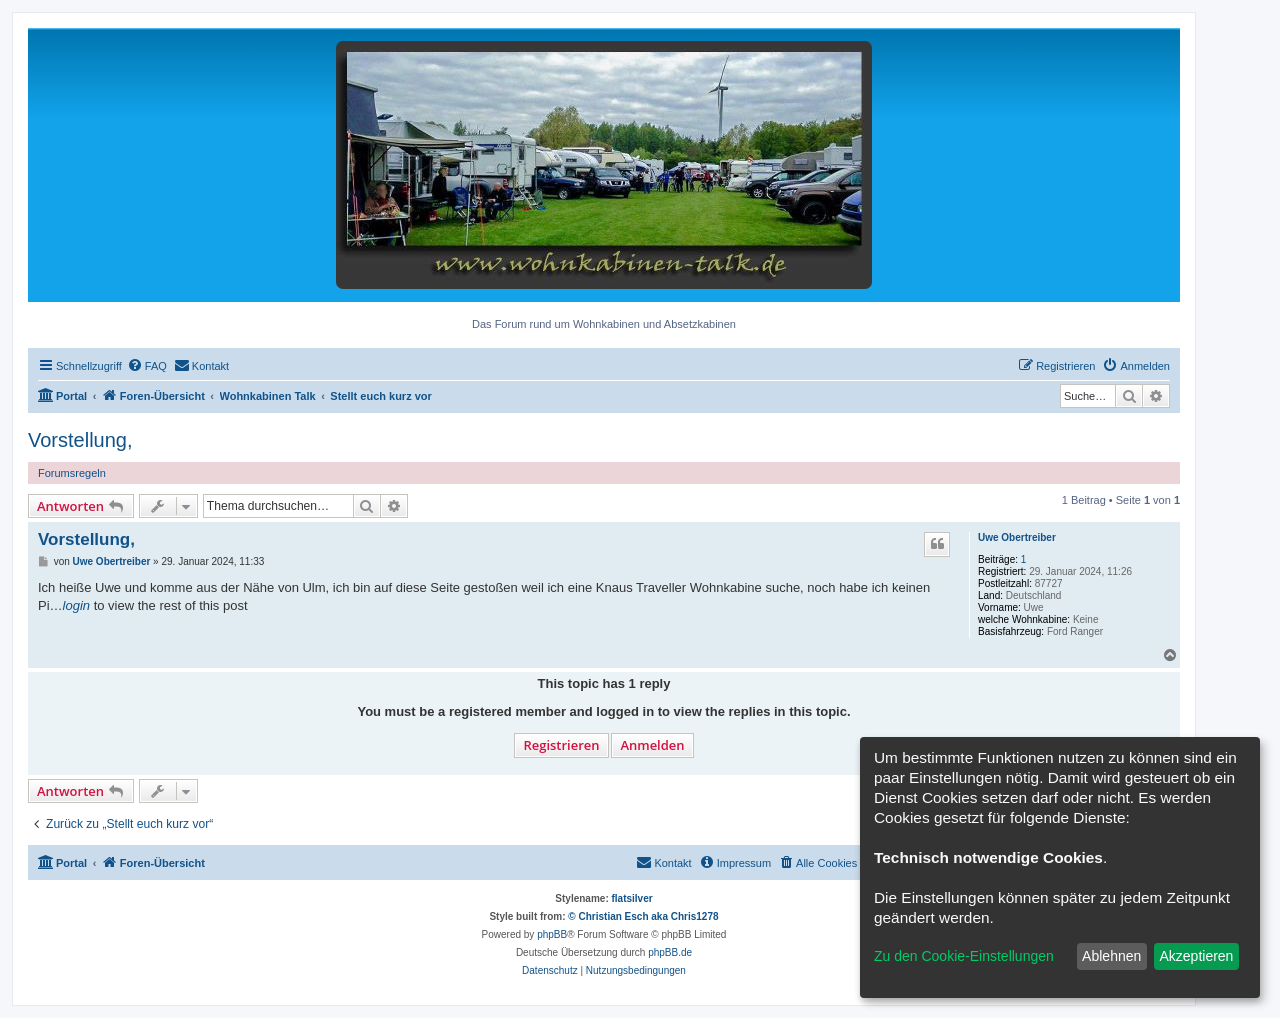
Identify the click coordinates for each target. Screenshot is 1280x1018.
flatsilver (632, 898)
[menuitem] (147, 366)
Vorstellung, (80, 440)
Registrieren (561, 745)
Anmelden (652, 745)
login (76, 605)
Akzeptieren (1196, 956)
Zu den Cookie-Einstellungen (964, 956)
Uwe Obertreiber (1017, 537)
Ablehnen (1111, 956)
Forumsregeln (72, 473)
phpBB (552, 934)
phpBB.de (670, 952)
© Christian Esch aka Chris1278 (643, 916)
